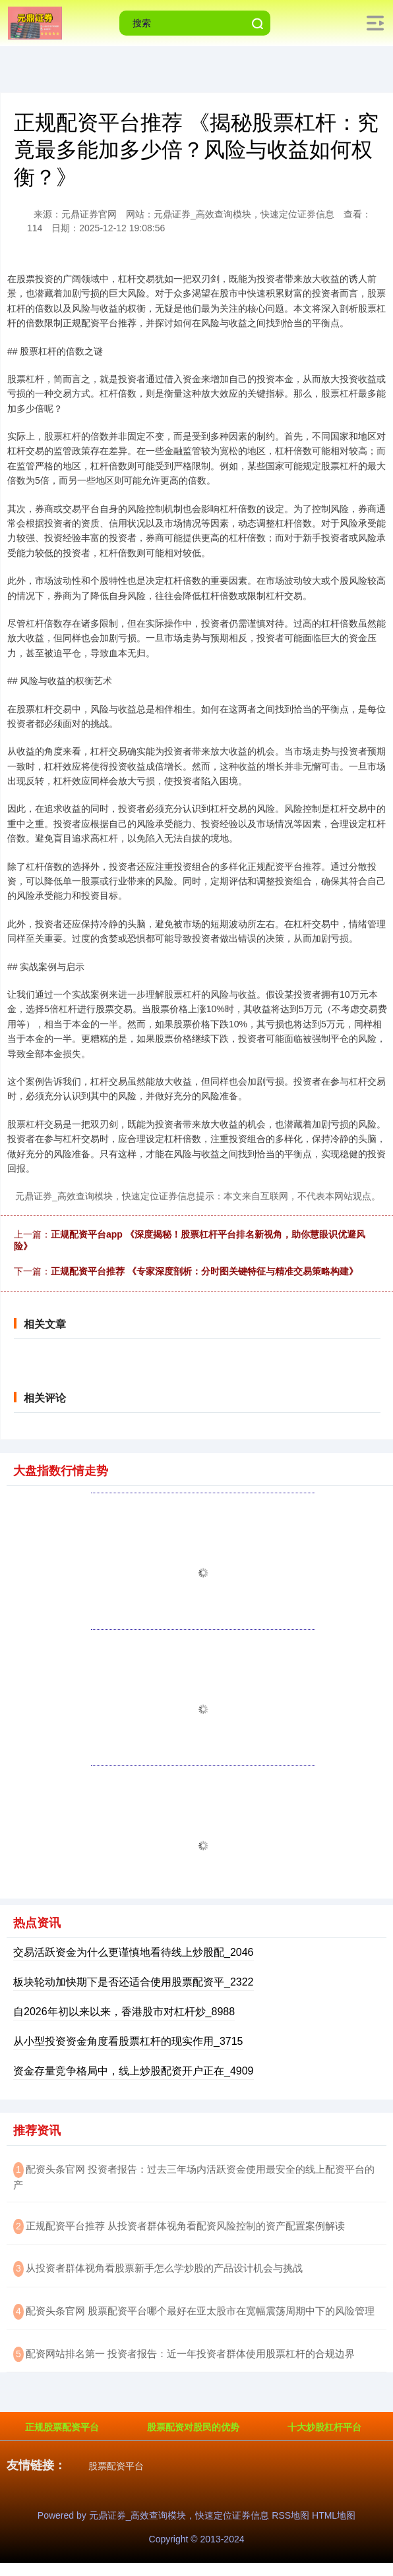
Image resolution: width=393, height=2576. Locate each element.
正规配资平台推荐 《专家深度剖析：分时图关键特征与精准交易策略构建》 (204, 1271)
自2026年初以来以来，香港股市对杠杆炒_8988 (124, 2011)
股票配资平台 (116, 2466)
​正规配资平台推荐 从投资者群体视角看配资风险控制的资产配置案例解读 (185, 2225)
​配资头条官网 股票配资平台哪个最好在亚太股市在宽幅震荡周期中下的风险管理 (200, 2310)
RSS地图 (290, 2515)
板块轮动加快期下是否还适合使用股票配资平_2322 (133, 1982)
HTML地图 (333, 2515)
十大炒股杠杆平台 (324, 2427)
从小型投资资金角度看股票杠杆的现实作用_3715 (128, 2041)
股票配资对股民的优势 (193, 2427)
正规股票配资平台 (62, 2427)
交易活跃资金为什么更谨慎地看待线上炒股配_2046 (133, 1952)
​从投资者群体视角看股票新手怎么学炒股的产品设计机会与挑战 (164, 2268)
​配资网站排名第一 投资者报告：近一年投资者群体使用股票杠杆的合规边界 (190, 2353)
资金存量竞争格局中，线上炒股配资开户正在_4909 (133, 2070)
